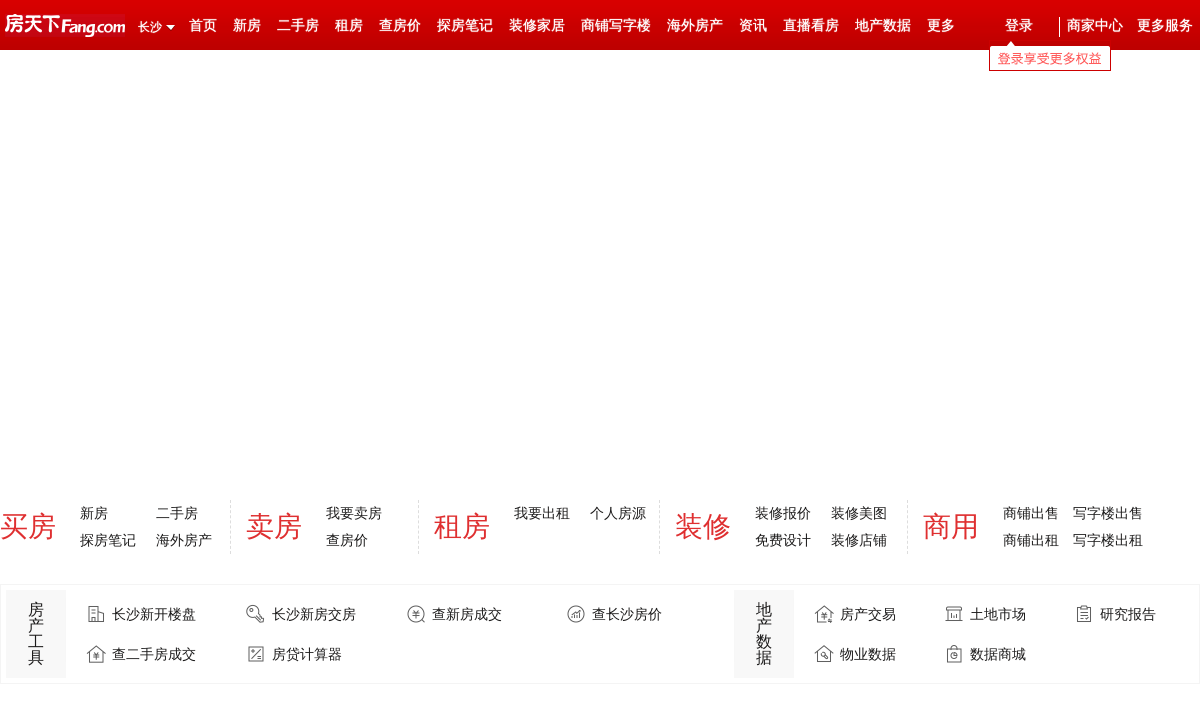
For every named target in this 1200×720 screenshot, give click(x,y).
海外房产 (695, 25)
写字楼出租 (1108, 540)
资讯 (753, 25)
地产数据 (883, 25)
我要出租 (542, 513)
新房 (247, 25)
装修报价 (783, 513)
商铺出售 (1031, 513)
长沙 (150, 27)
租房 (349, 25)
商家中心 (1095, 25)
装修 (703, 526)
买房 (28, 526)
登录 (1019, 25)
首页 (203, 25)
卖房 (274, 526)
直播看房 (811, 25)
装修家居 (537, 25)
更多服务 (1165, 25)
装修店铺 (859, 540)
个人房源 (618, 513)
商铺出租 (1031, 540)
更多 (941, 25)
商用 (951, 526)
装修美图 (859, 513)
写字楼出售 (1108, 513)
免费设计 (783, 540)
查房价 (400, 25)
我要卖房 (354, 513)
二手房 (298, 25)
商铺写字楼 (616, 25)
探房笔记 (465, 25)
